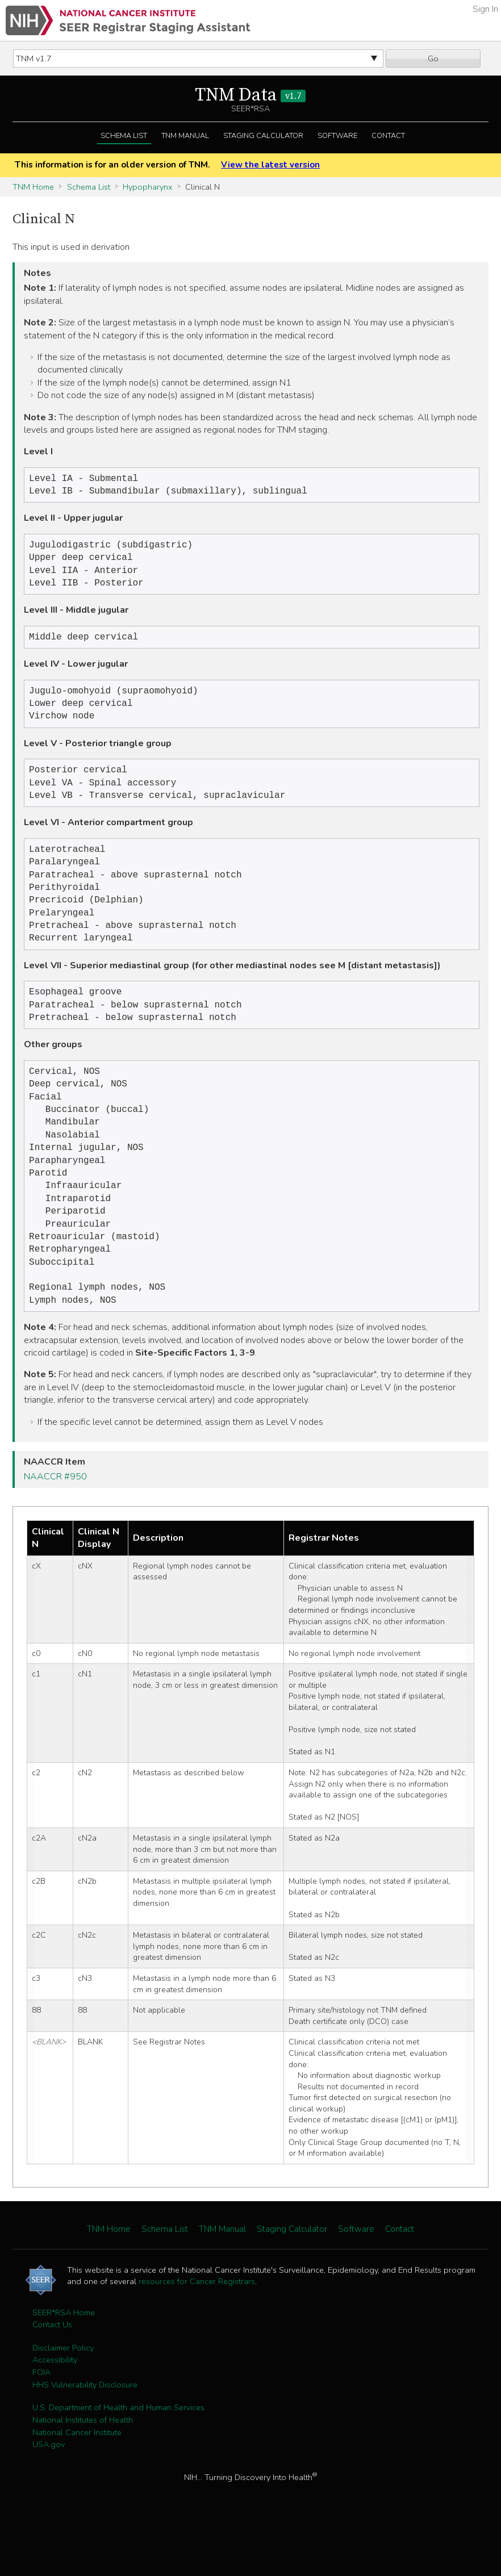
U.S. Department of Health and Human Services (118, 2456)
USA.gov (48, 2493)
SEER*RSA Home (63, 2361)
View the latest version (270, 164)
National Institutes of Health (82, 2468)
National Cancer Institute (77, 2481)
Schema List (124, 136)
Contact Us (52, 2373)
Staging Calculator (263, 136)
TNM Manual (185, 136)
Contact (388, 136)
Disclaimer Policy (63, 2396)
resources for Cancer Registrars (197, 2330)
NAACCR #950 (55, 1525)
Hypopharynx (147, 187)
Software (337, 136)
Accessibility (54, 2408)
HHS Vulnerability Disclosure (84, 2433)
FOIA (41, 2421)
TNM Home (33, 187)
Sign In (485, 9)
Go (433, 58)
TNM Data (250, 95)
